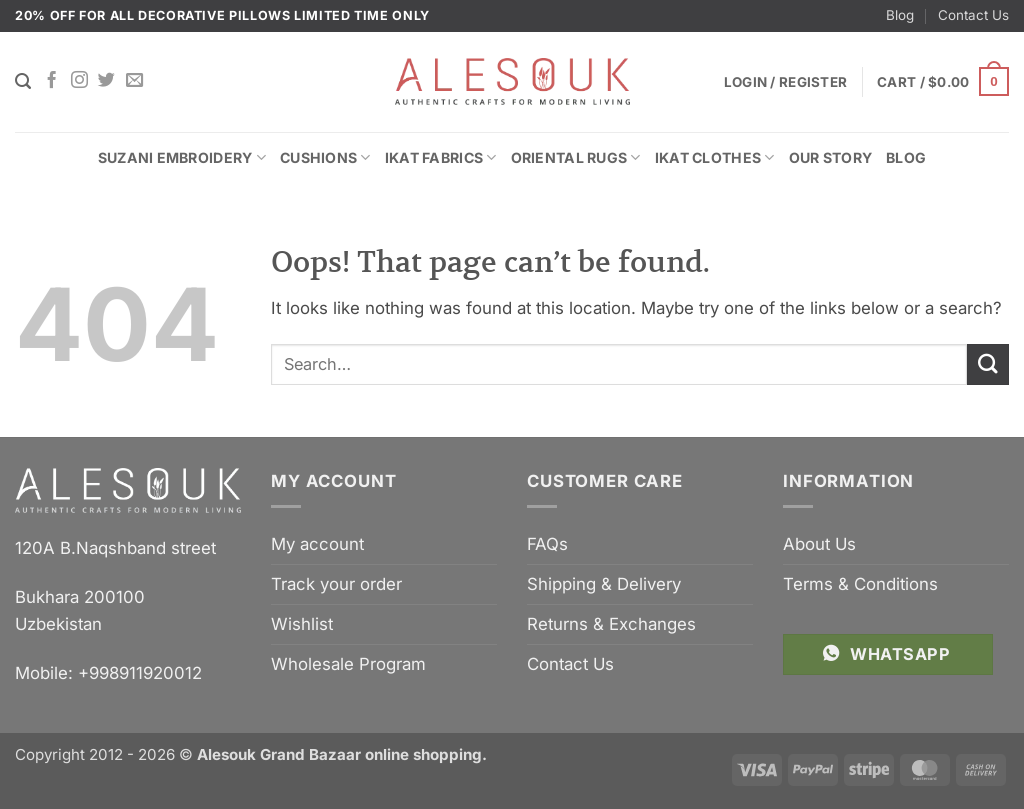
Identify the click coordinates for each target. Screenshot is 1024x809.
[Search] (23, 81)
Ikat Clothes (715, 157)
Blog (900, 15)
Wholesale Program (348, 664)
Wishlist (302, 624)
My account (317, 544)
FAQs (547, 544)
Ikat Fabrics (441, 157)
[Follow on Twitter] (106, 81)
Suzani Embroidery (182, 157)
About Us (819, 544)
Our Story (831, 157)
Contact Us (973, 15)
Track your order (336, 584)
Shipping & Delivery (604, 584)
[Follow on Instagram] (79, 81)
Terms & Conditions (860, 584)
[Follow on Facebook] (51, 81)
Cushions (325, 157)
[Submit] (988, 364)
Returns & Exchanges (611, 624)
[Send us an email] (134, 81)
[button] (943, 82)
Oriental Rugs (576, 157)
